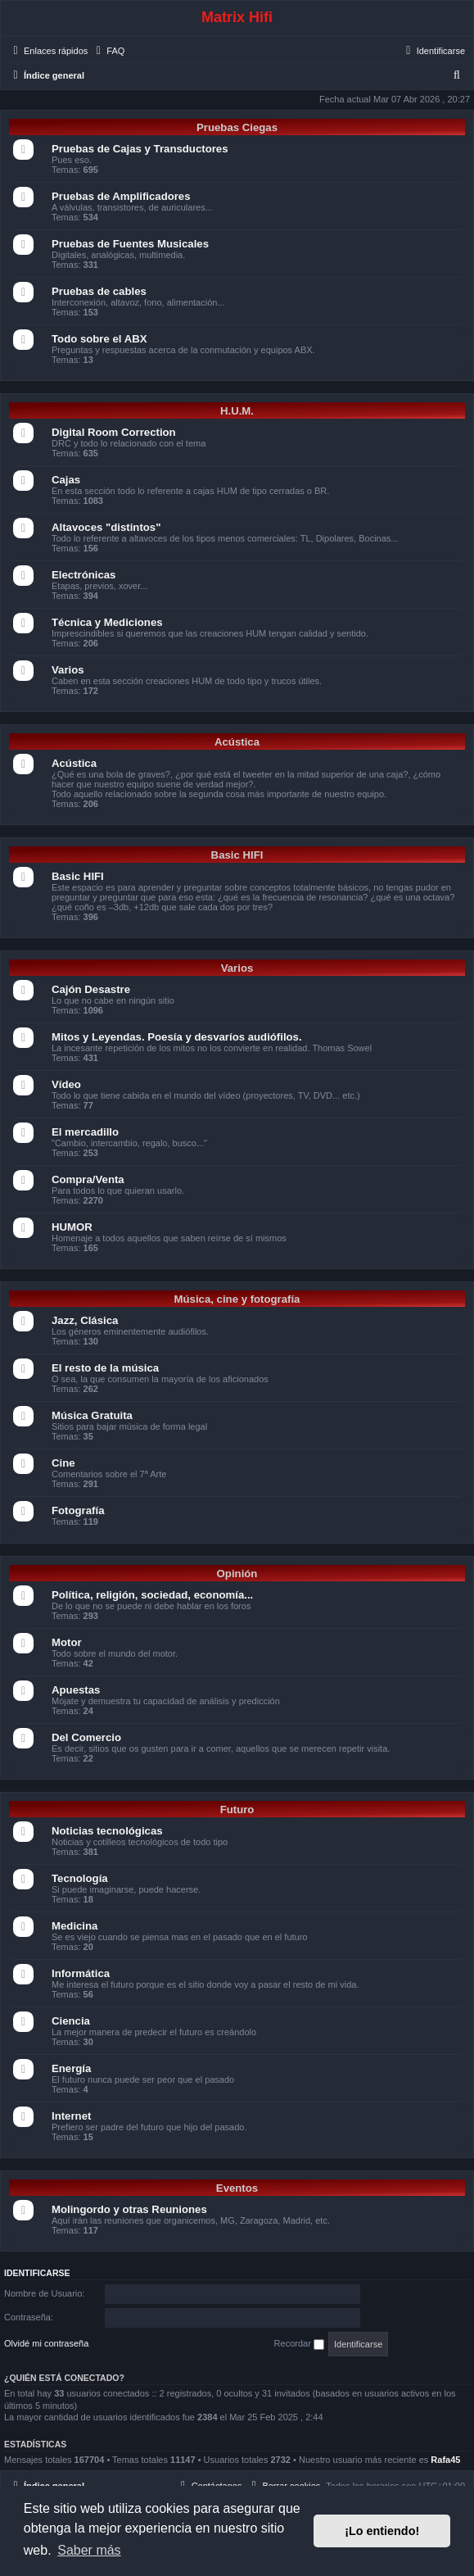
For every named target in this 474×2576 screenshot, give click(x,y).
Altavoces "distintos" (106, 527)
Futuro (237, 1809)
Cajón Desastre (91, 989)
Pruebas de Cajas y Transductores (140, 149)
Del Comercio (86, 1737)
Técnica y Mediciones (107, 622)
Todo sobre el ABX (99, 339)
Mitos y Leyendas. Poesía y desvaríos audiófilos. (177, 1037)
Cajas (66, 480)
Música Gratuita (92, 1415)
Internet (71, 2116)
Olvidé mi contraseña (46, 2343)
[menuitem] (108, 51)
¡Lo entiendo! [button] (382, 2530)
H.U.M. (237, 411)
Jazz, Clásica (85, 1320)
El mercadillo (85, 1132)
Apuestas (76, 1690)
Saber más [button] (88, 2550)
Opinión (237, 1573)
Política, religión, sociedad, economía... (152, 1595)
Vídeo (66, 1084)
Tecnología (80, 1878)
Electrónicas (83, 575)
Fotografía (78, 1510)
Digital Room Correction (114, 432)
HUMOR (72, 1227)
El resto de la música (105, 1368)
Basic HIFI (237, 855)
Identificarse (37, 2273)
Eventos (237, 2188)
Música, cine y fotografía (237, 1299)
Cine (63, 1463)
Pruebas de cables (99, 291)
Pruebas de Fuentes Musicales (130, 244)
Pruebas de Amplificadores (121, 196)
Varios (68, 670)
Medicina (74, 1926)
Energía (71, 2068)
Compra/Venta (88, 1179)
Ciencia (71, 2021)
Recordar (299, 2344)
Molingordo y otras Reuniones (129, 2209)
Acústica (237, 742)
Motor (67, 1642)
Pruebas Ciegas (237, 127)
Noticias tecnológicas (107, 1831)
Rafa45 (445, 2460)
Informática (81, 1973)
